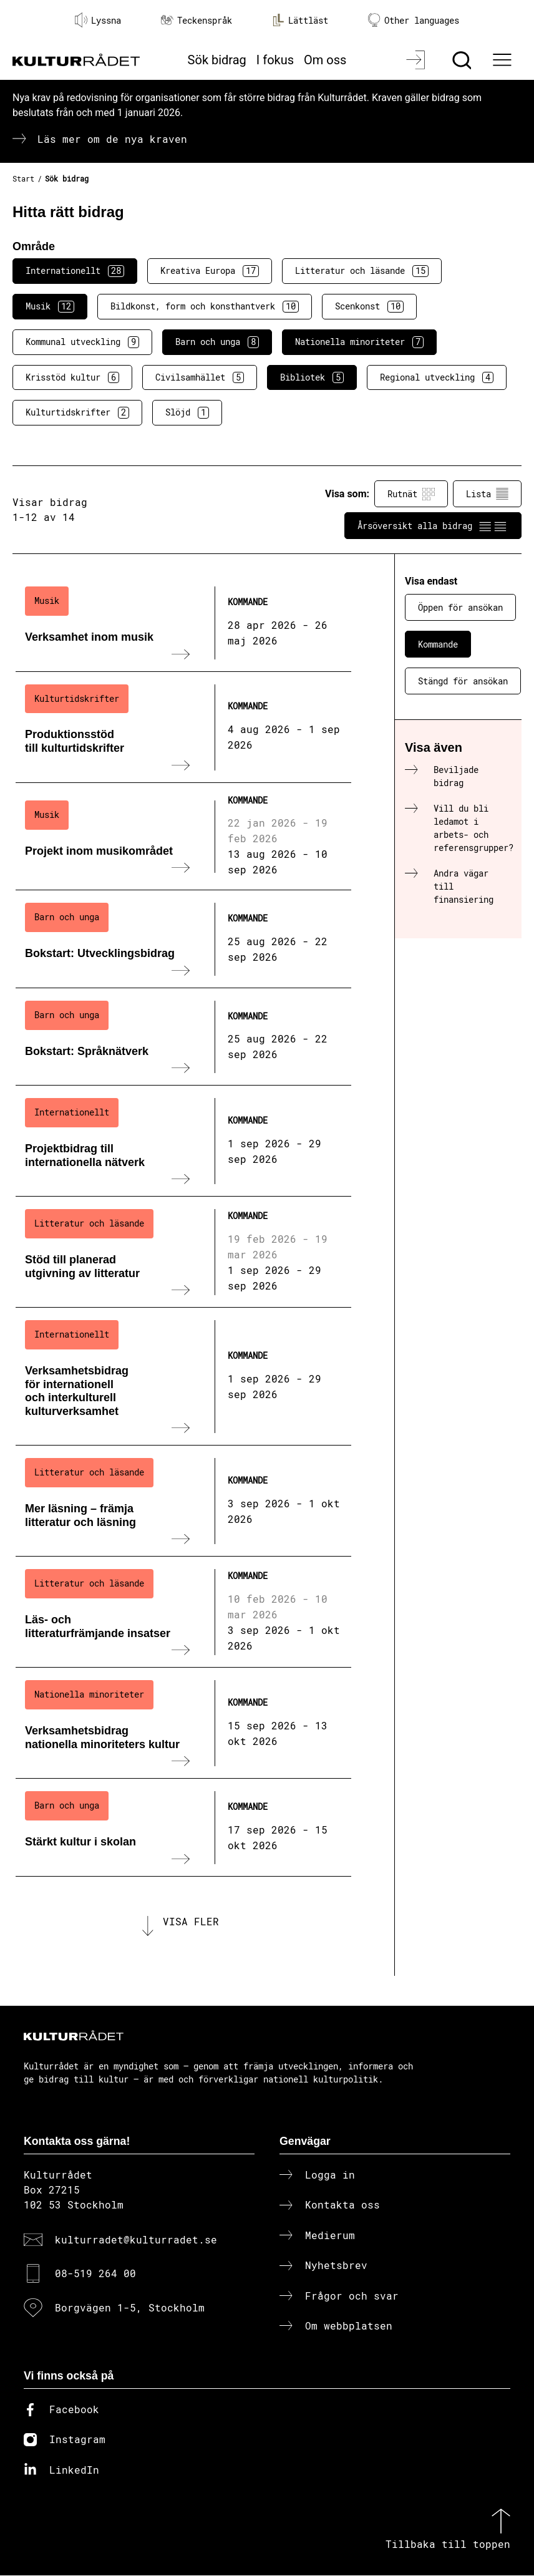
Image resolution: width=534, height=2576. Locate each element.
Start (23, 178)
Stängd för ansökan (463, 681)
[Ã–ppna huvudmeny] (504, 60)
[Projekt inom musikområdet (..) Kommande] (183, 837)
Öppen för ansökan (460, 607)
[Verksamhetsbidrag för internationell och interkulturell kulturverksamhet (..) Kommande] (183, 1377)
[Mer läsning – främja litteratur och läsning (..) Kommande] (183, 1501)
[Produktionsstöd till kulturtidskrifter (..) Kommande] (183, 727)
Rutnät (411, 494)
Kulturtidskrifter (77, 412)
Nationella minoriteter (359, 342)
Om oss (325, 59)
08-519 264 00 (95, 2273)
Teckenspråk (196, 20)
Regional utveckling (436, 377)
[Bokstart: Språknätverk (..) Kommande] (183, 1037)
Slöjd (187, 412)
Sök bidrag (217, 59)
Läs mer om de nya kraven (112, 138)
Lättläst (300, 20)
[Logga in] (417, 60)
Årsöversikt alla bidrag (432, 526)
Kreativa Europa (209, 271)
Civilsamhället (199, 377)
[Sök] (463, 60)
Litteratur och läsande (362, 271)
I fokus (275, 59)
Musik (50, 306)
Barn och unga (217, 342)
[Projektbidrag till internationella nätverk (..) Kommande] (183, 1141)
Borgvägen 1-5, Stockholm (130, 2307)
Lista (487, 494)
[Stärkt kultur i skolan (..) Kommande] (183, 1827)
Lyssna (98, 19)
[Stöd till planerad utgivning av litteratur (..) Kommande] (183, 1252)
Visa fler (191, 1921)
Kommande (438, 644)
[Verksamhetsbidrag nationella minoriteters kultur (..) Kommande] (183, 1723)
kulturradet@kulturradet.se (136, 2239)
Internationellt (75, 271)
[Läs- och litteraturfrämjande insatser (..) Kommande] (183, 1612)
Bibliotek (312, 377)
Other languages (413, 20)
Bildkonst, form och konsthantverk (204, 306)
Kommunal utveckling (82, 342)
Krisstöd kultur (72, 377)
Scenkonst (369, 306)
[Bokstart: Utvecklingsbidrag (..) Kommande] (183, 939)
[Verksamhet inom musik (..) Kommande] (183, 622)
